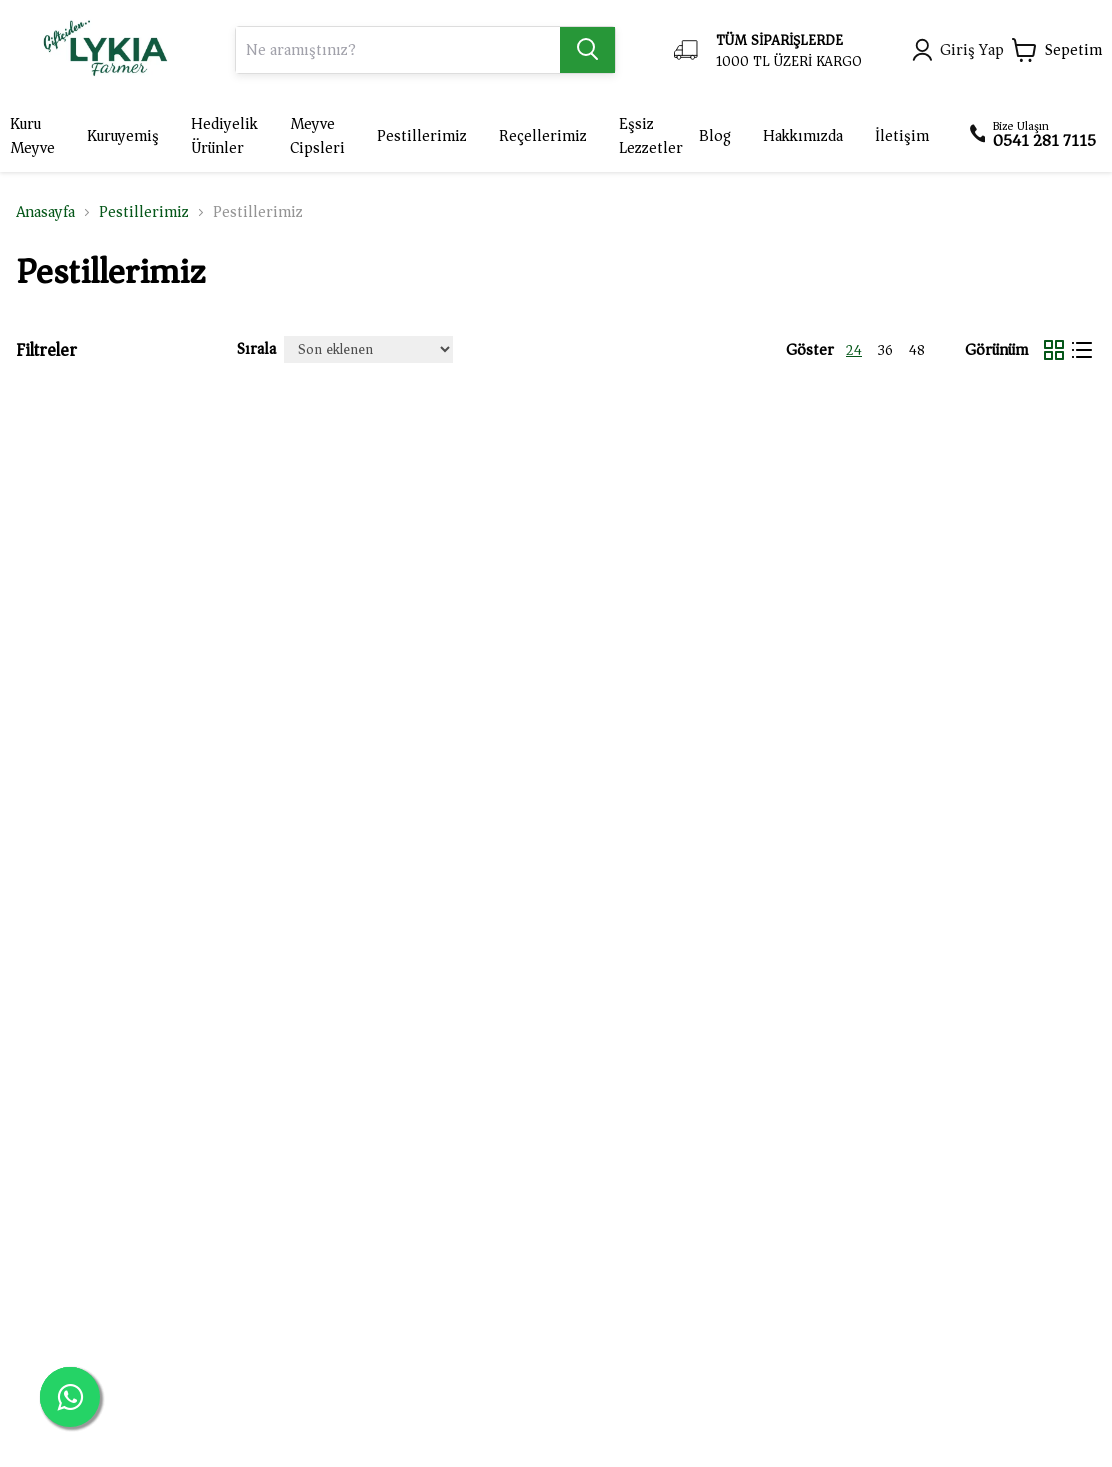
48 (917, 351)
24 (854, 351)
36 (885, 351)
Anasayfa (45, 212)
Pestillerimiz (144, 212)
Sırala (256, 349)
